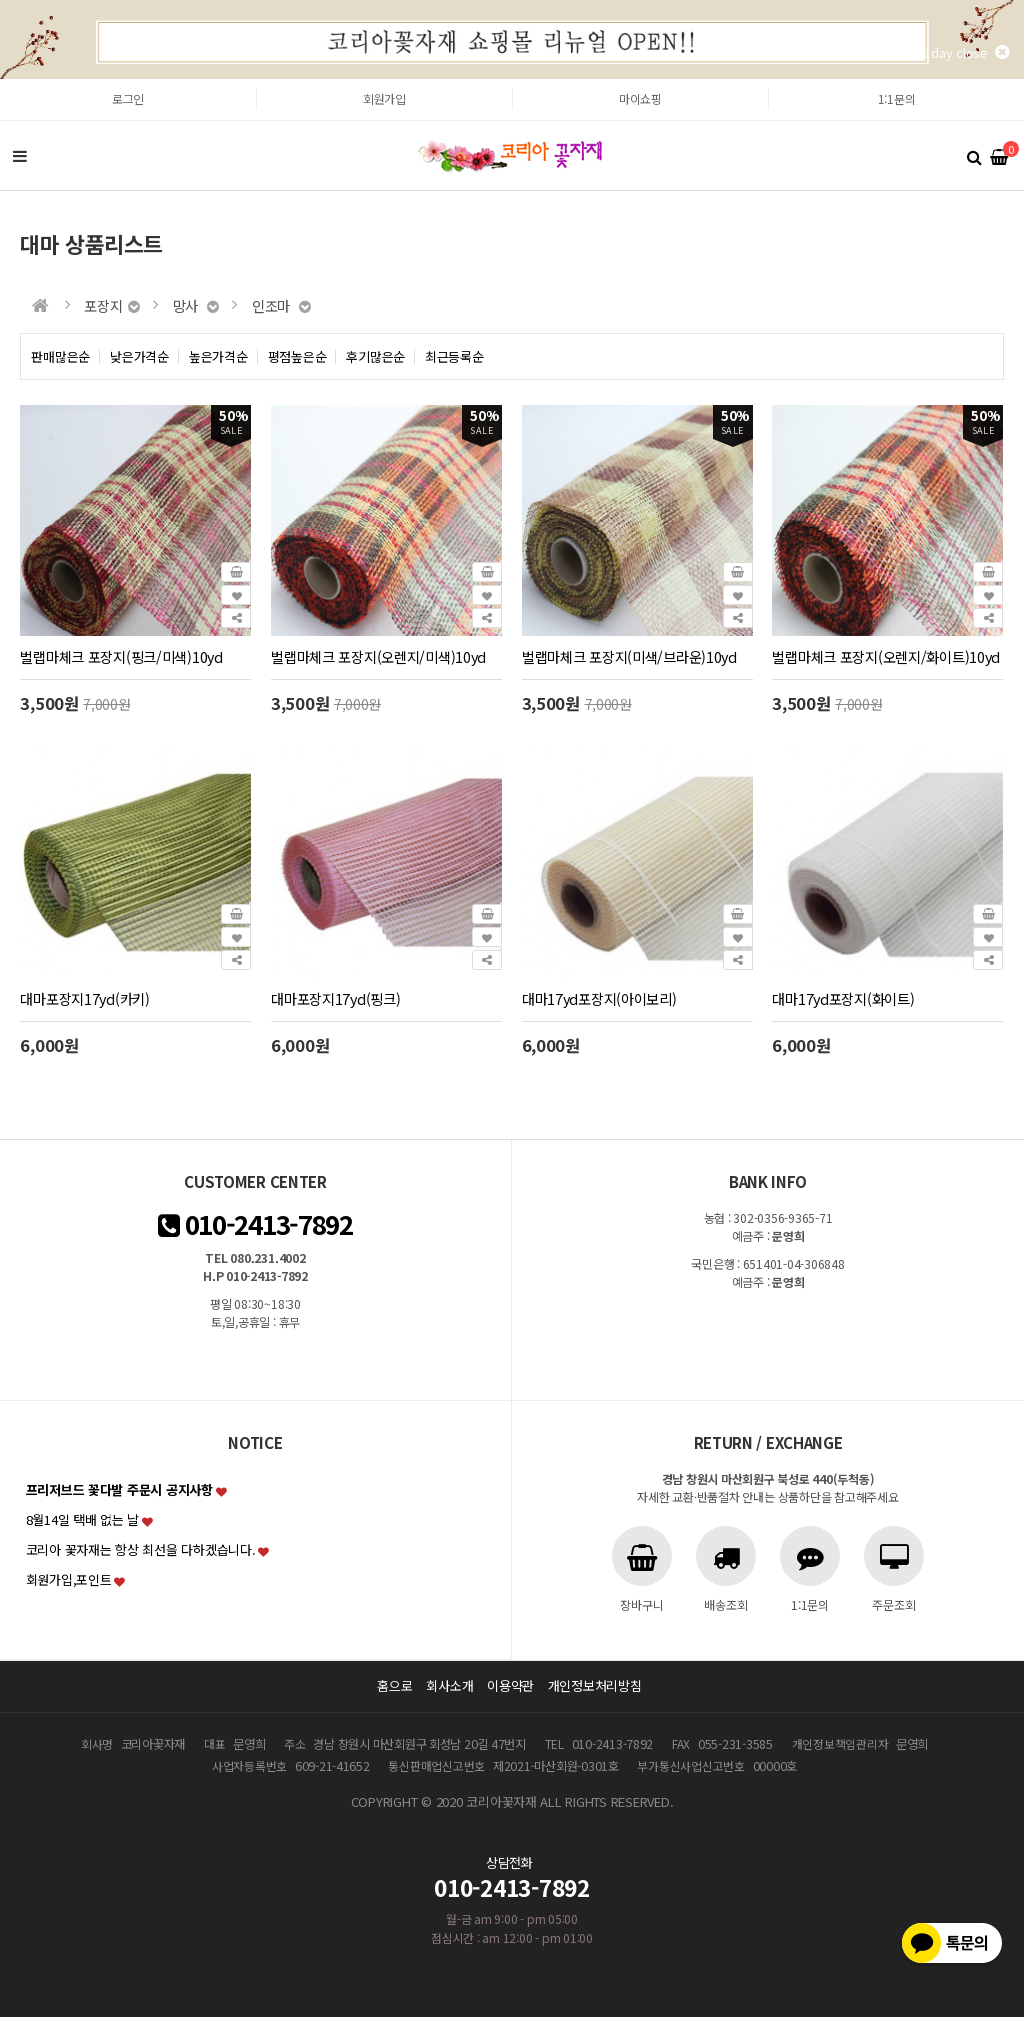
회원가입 (384, 98)
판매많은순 (60, 356)
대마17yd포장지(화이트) (843, 998)
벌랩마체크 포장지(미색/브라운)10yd (629, 656)
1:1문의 (897, 98)
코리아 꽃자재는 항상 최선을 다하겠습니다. (141, 1549)
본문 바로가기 (0, 79)
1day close (966, 52)
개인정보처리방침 (595, 1685)
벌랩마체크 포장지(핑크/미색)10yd (121, 656)
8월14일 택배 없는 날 (83, 1519)
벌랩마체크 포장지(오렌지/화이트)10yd (886, 656)
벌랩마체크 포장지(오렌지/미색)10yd (378, 656)
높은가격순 (218, 356)
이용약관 (510, 1685)
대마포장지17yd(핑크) (335, 998)
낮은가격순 (139, 356)
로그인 (128, 98)
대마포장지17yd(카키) (84, 998)
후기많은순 (375, 356)
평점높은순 (297, 356)
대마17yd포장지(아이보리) (599, 998)
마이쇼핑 (640, 98)
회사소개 (449, 1685)
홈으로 (394, 1685)
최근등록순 (454, 356)
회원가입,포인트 (69, 1579)
